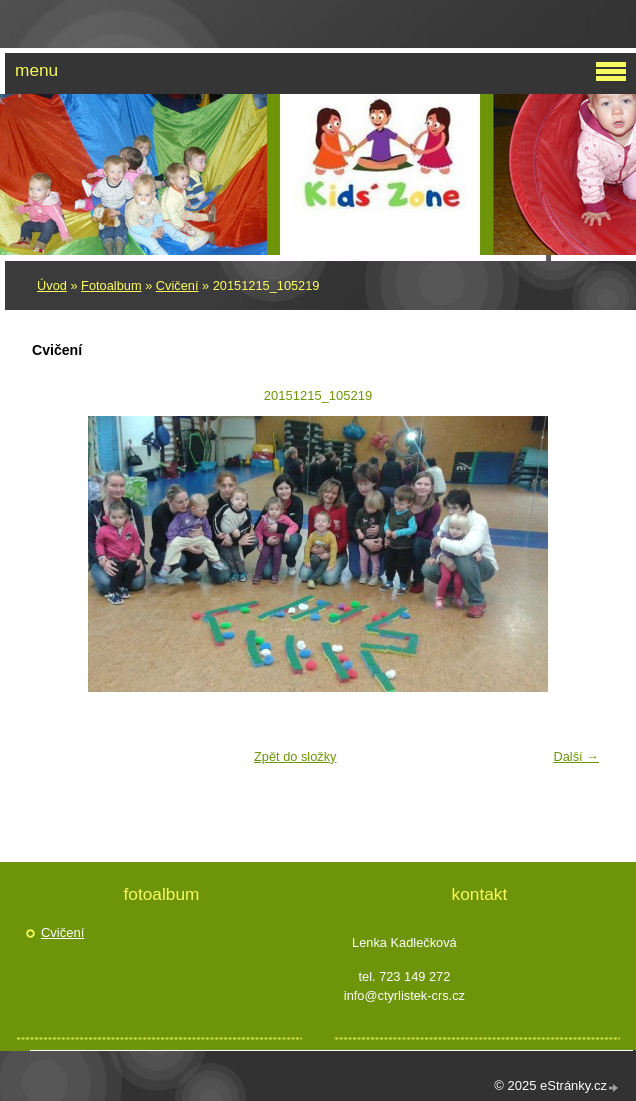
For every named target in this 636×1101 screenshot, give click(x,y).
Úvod (52, 285)
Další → (576, 756)
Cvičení (177, 285)
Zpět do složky (295, 756)
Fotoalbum (111, 285)
